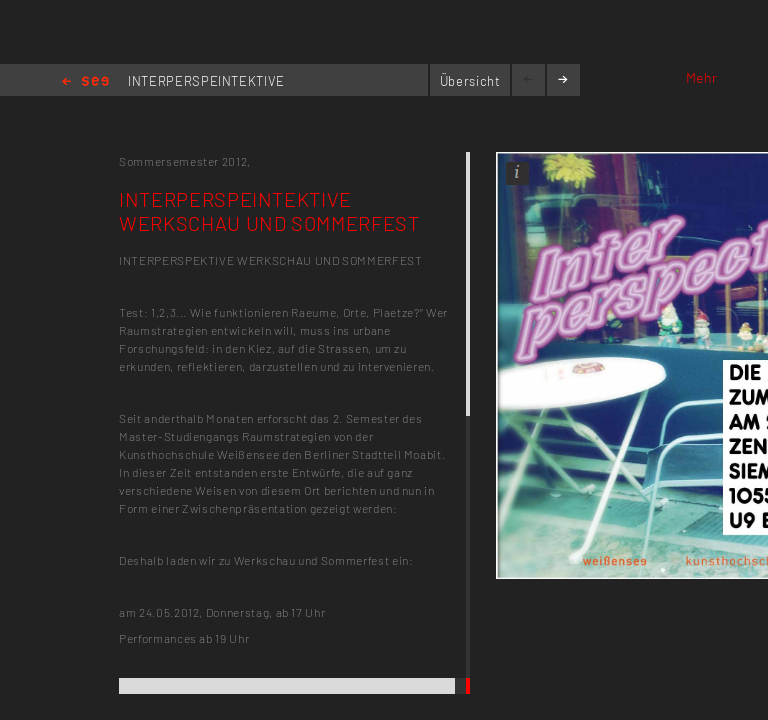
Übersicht (470, 81)
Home (85, 82)
